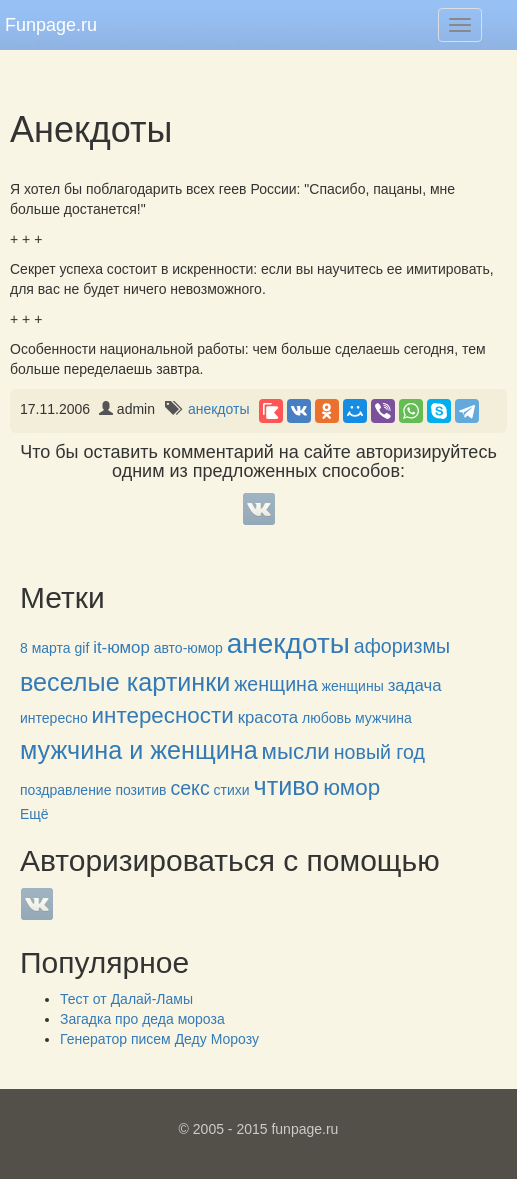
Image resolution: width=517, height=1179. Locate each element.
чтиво (287, 786)
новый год (379, 752)
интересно (54, 718)
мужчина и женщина (139, 750)
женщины (353, 686)
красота (268, 717)
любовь (326, 718)
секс (189, 788)
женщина (276, 684)
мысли (296, 751)
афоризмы (402, 646)
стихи (232, 790)
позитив (140, 790)
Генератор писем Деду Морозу (159, 1039)
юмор (351, 787)
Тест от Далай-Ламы (126, 999)
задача (415, 685)
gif (82, 648)
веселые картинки (125, 682)
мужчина (383, 718)
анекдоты (219, 409)
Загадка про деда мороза (142, 1019)
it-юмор (121, 647)
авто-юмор (188, 648)
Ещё (34, 814)
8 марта (45, 648)
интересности (163, 715)
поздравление (65, 790)
